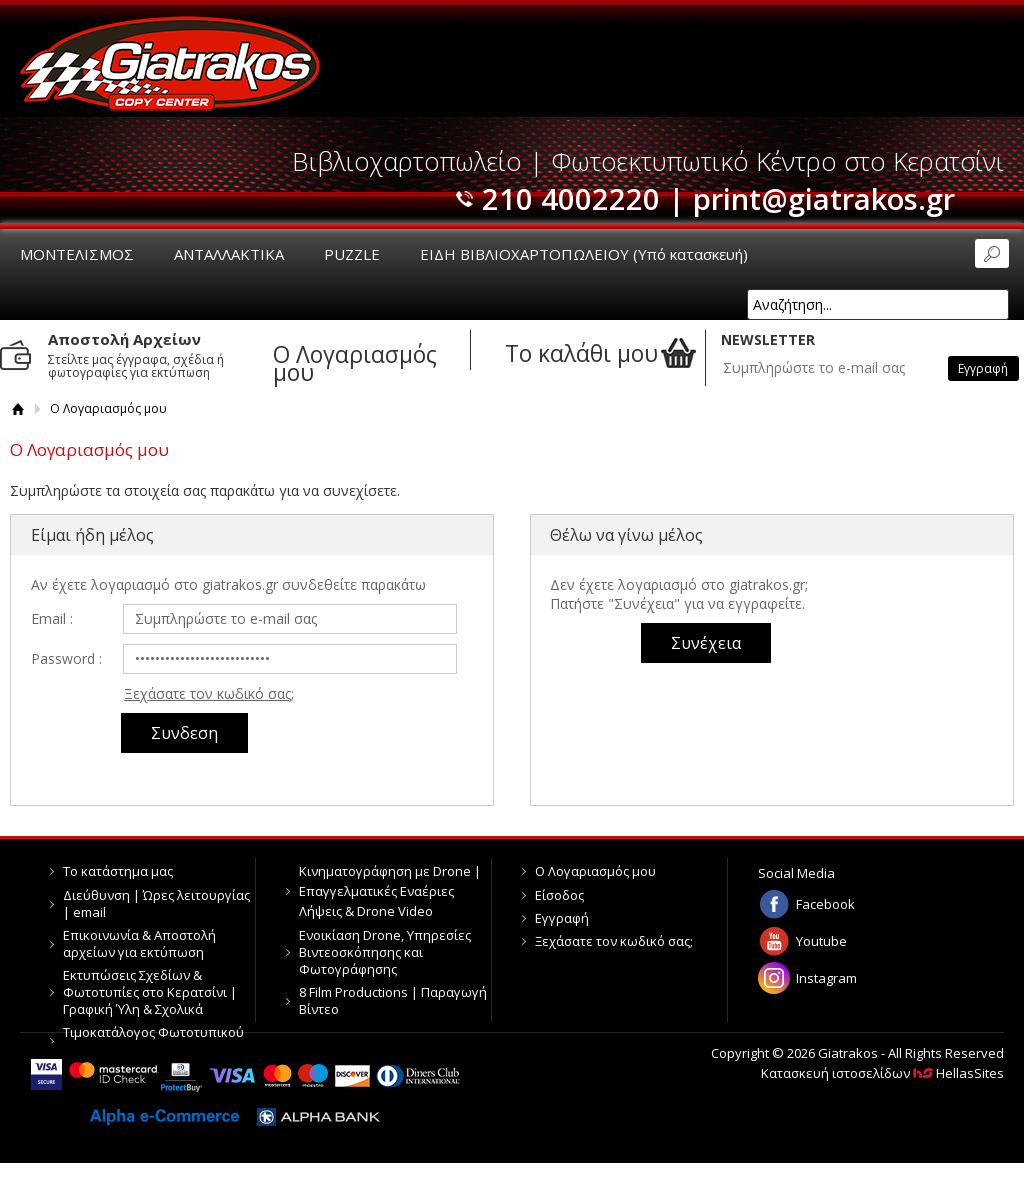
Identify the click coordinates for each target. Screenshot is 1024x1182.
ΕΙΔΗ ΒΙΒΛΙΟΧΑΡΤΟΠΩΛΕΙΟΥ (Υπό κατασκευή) (584, 254)
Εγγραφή (562, 918)
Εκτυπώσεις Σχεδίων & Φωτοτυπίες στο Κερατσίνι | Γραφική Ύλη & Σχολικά (150, 992)
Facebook (825, 904)
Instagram (826, 978)
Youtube (821, 941)
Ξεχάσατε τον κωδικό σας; (209, 693)
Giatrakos (170, 63)
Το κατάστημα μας (118, 871)
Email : (52, 618)
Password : (66, 658)
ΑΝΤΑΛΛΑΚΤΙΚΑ (229, 254)
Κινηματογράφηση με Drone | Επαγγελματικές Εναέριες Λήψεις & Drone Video (390, 891)
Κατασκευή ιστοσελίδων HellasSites (882, 1073)
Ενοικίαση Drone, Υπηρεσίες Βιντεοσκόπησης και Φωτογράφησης (385, 952)
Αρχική (17, 408)
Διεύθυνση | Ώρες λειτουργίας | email (156, 903)
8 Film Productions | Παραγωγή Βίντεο (393, 1000)
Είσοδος (559, 895)
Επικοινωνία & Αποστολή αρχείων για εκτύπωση (139, 943)
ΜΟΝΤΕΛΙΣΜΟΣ (77, 254)
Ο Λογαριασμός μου (595, 871)
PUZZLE (352, 254)
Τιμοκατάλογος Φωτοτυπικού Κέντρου (153, 1040)
